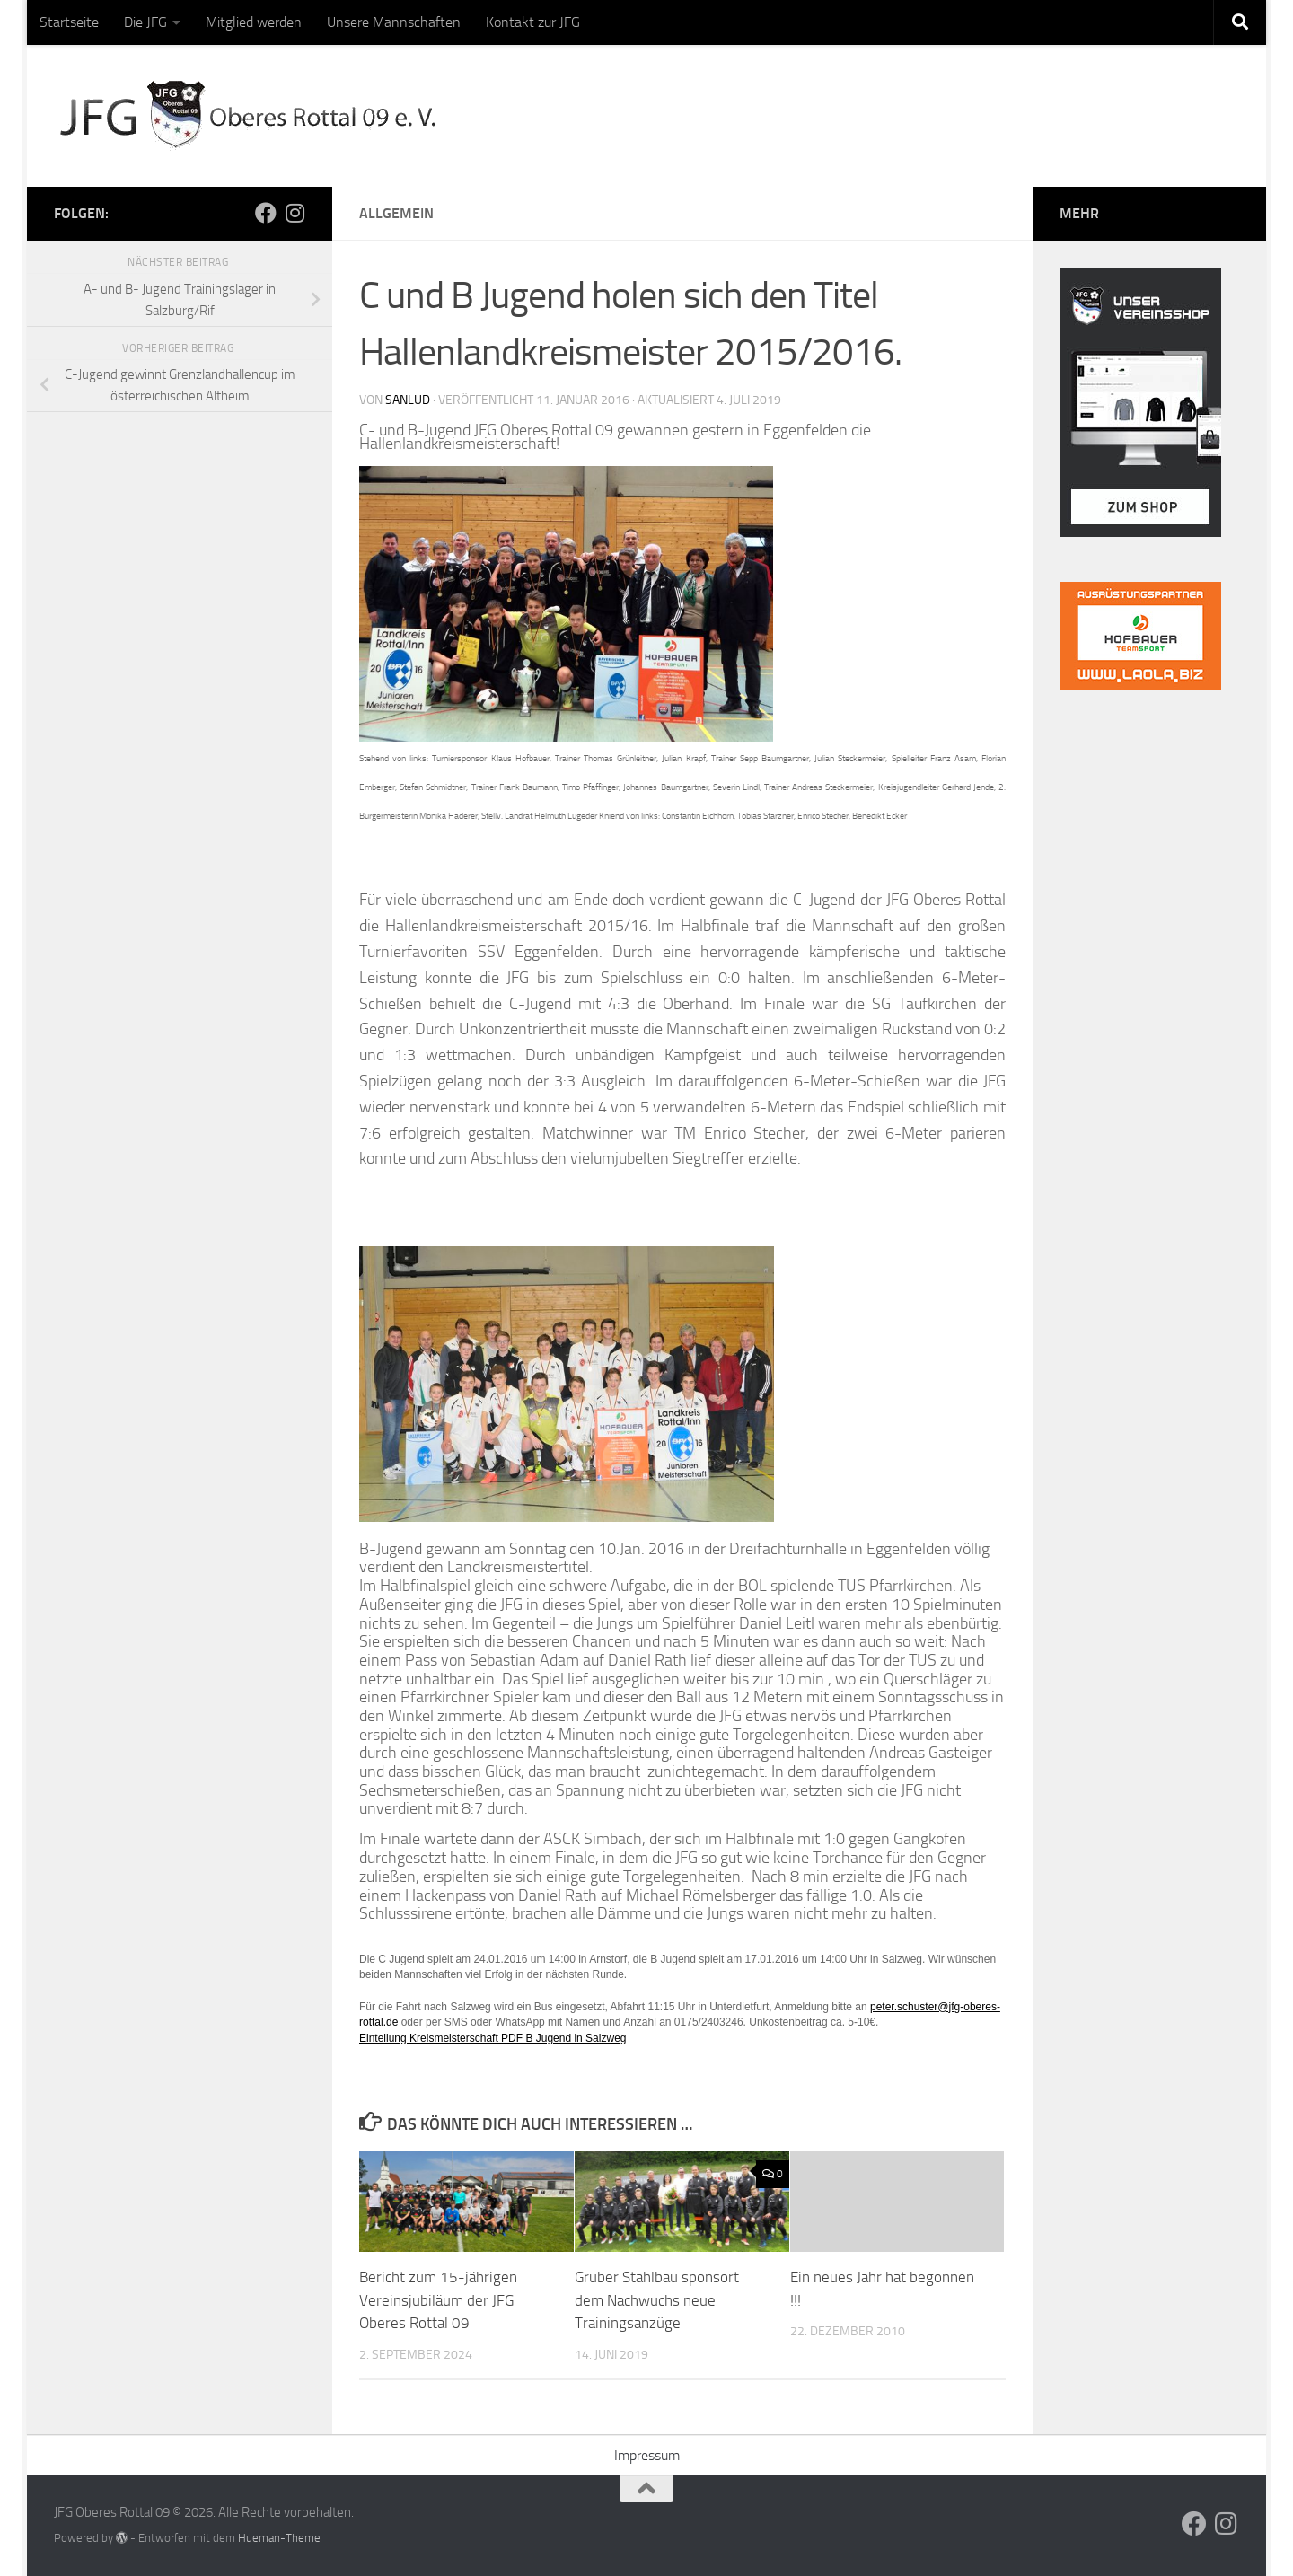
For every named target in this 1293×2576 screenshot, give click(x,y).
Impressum (647, 2455)
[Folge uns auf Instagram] (294, 213)
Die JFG (145, 22)
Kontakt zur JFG (533, 22)
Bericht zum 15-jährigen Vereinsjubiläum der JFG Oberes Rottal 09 (438, 2300)
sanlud (407, 400)
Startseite (69, 22)
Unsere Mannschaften (394, 22)
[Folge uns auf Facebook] (266, 213)
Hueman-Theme (279, 2538)
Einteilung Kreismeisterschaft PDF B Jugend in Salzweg (492, 2038)
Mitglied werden (254, 22)
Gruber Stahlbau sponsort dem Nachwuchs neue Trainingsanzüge (657, 2300)
